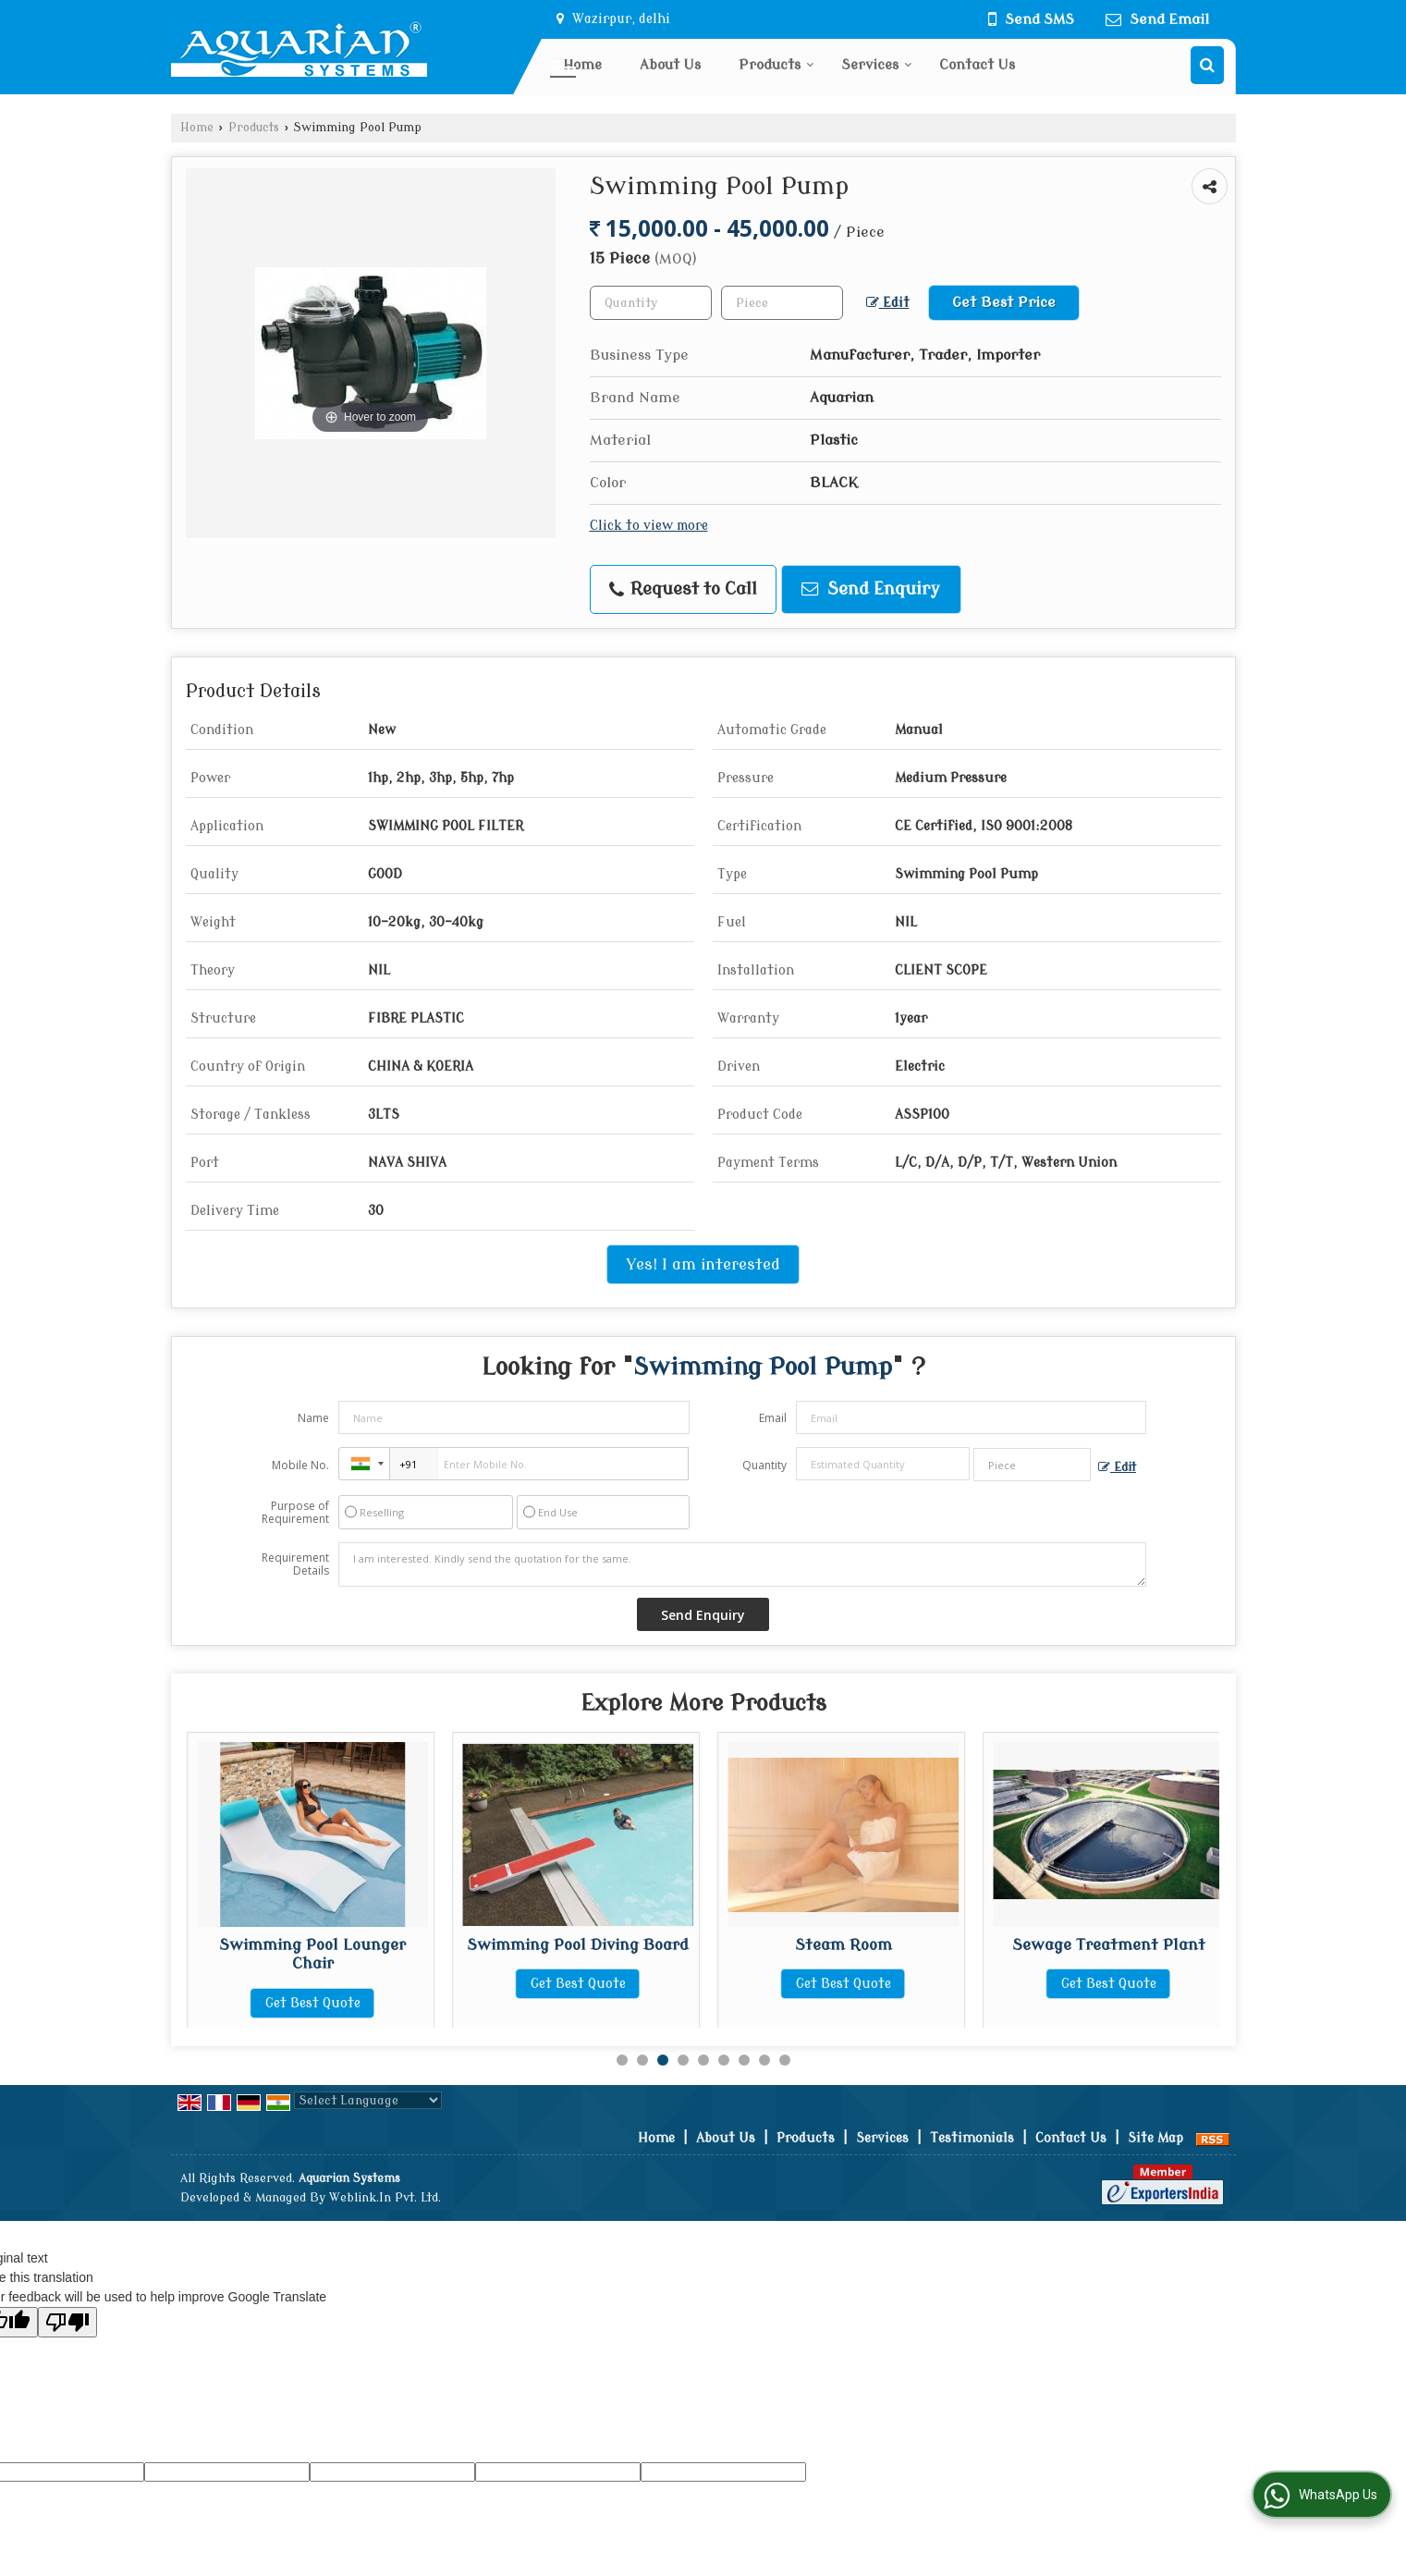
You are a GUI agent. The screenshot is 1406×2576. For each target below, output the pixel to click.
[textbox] (782, 303)
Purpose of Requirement (295, 1513)
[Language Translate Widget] (368, 2100)
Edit (888, 303)
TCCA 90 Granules (313, 1945)
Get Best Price (1004, 302)
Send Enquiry (870, 589)
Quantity (764, 1465)
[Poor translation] (67, 2322)
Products (776, 65)
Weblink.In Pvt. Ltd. (385, 2197)
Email (773, 1418)
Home (582, 65)
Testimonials (972, 2138)
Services (876, 65)
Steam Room (1108, 1945)
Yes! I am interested (703, 1264)
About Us (670, 65)
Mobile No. (300, 1465)
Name (313, 1418)
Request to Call (683, 589)
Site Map (1155, 2138)
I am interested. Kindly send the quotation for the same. (742, 1564)
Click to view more (649, 526)
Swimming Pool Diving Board (843, 1945)
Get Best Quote (313, 1984)
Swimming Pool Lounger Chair (577, 1954)
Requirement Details (295, 1564)
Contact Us (977, 65)
